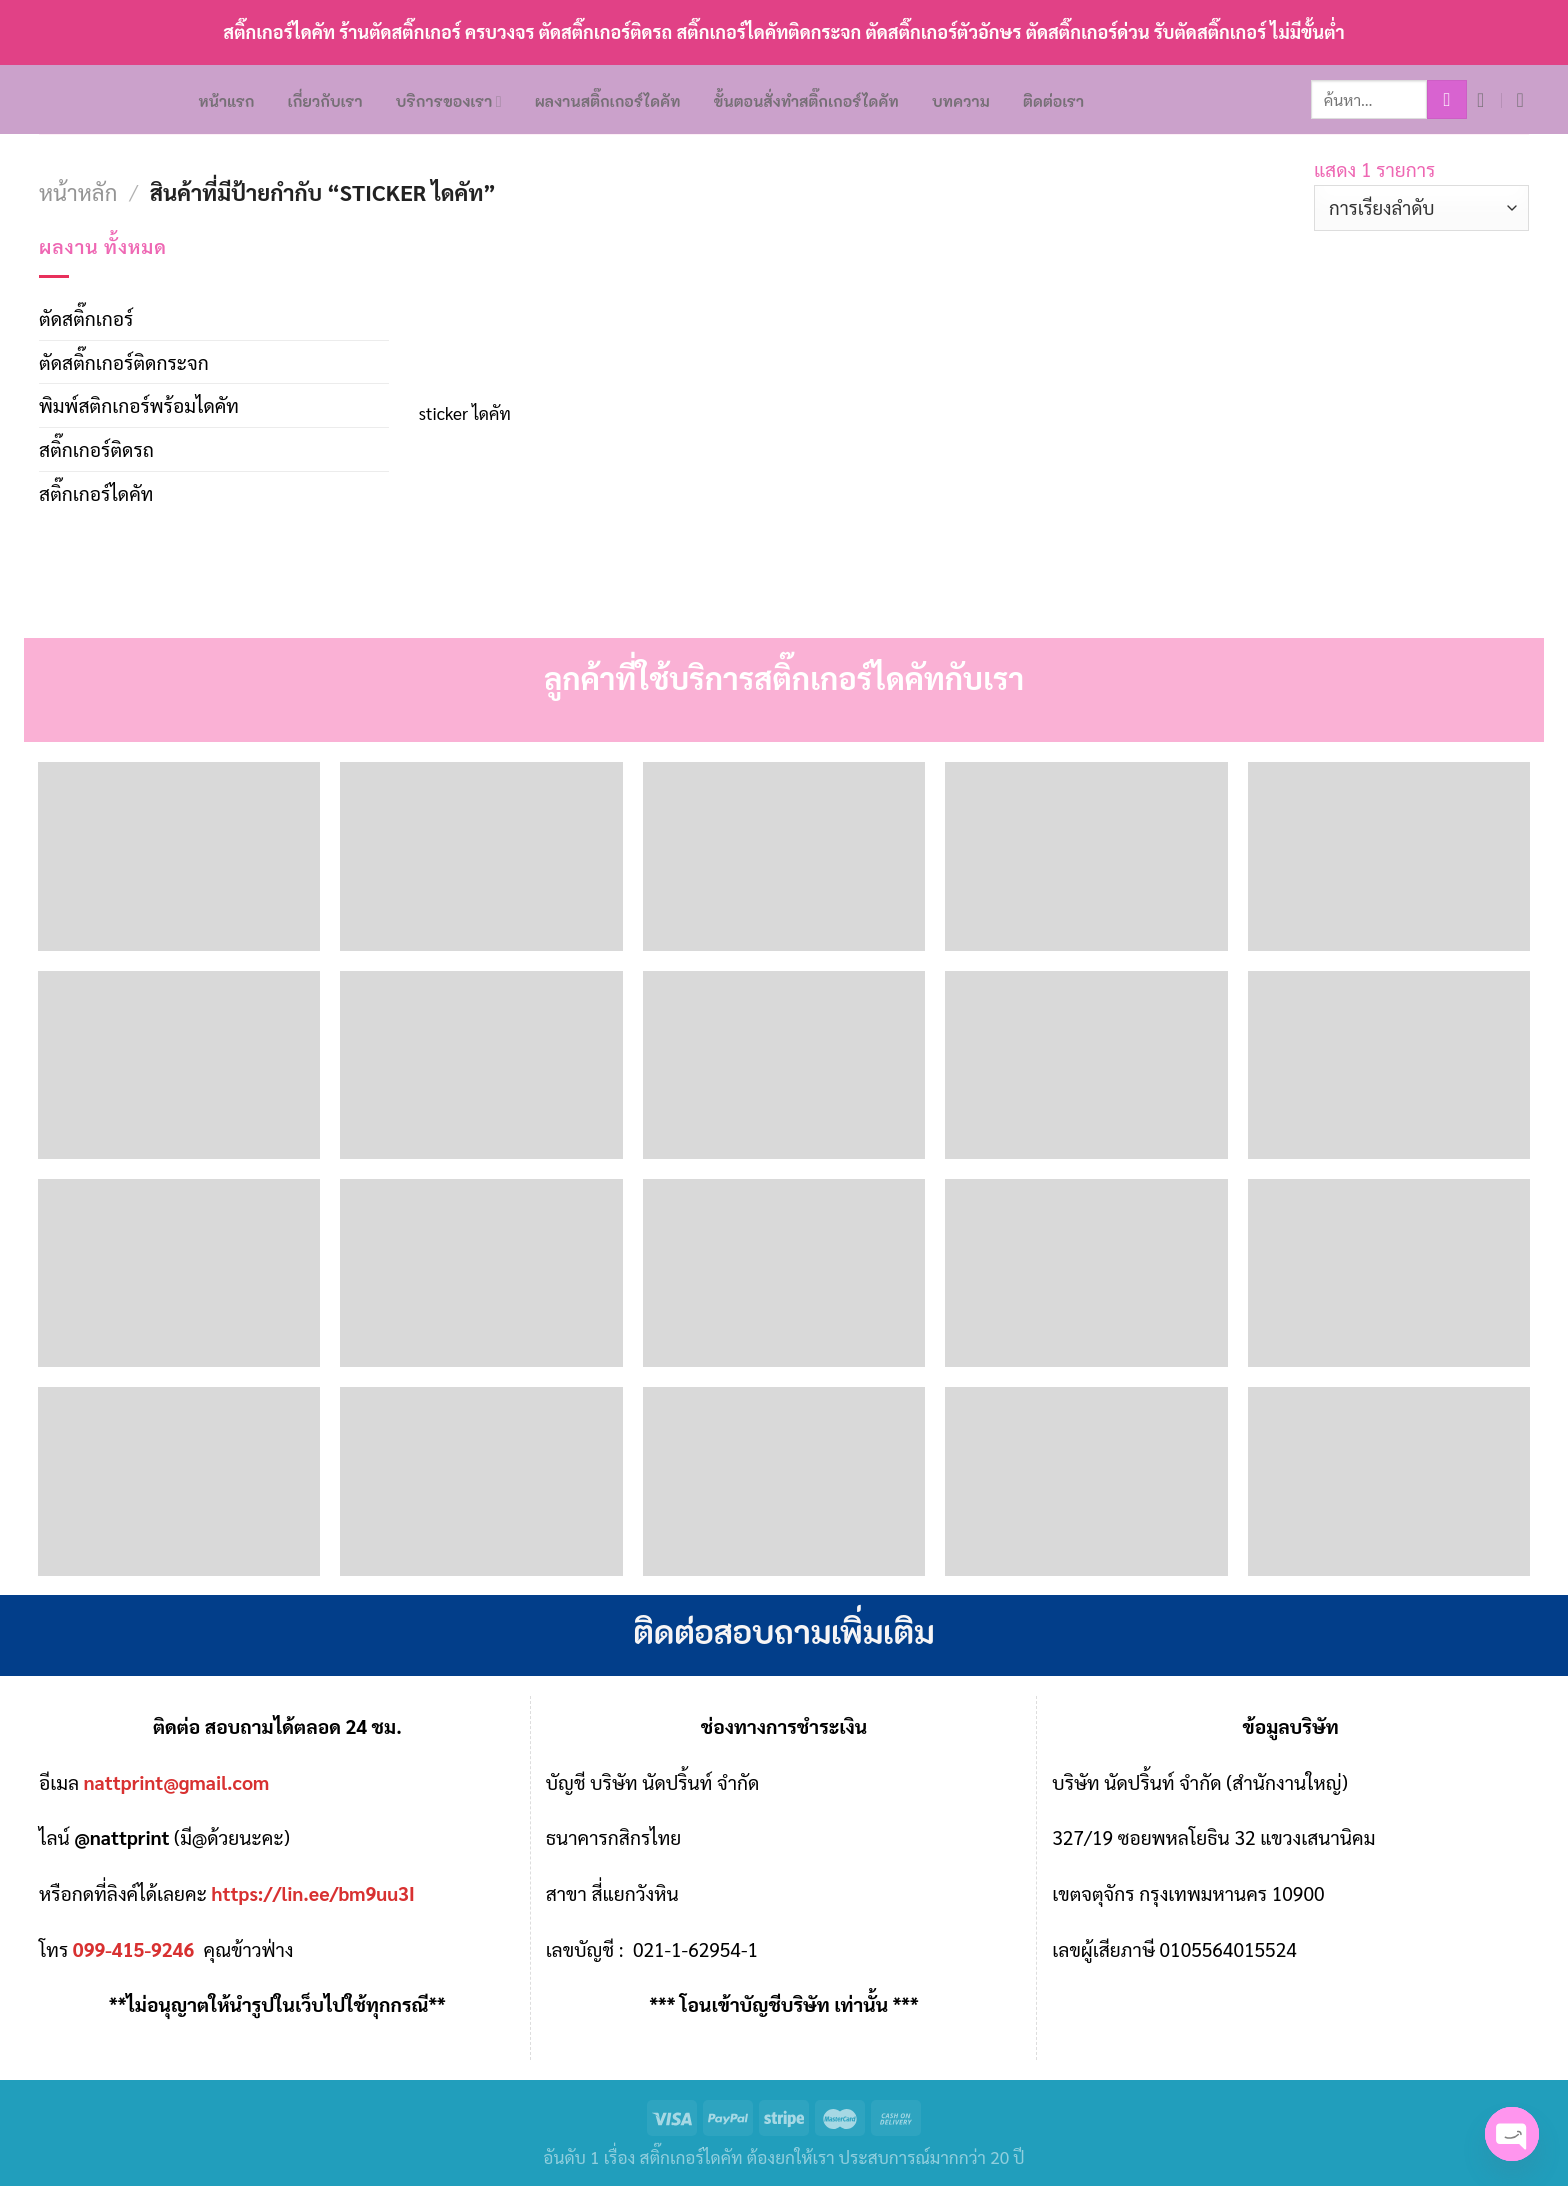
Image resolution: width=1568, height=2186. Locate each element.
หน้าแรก (227, 101)
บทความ (961, 101)
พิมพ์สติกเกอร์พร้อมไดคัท (139, 404)
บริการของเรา (449, 101)
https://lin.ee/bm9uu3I (313, 1892)
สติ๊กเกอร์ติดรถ (96, 448)
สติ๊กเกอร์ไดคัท (96, 492)
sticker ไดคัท (465, 413)
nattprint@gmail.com (177, 1781)
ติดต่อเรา (1053, 101)
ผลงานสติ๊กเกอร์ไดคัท (608, 101)
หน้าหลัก (78, 191)
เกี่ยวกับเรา (325, 101)
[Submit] (1447, 100)
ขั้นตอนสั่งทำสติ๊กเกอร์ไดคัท (806, 101)
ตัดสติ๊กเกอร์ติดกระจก (124, 361)
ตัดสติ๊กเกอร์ (86, 317)
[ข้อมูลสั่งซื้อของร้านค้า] (1421, 208)
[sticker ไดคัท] (522, 308)
